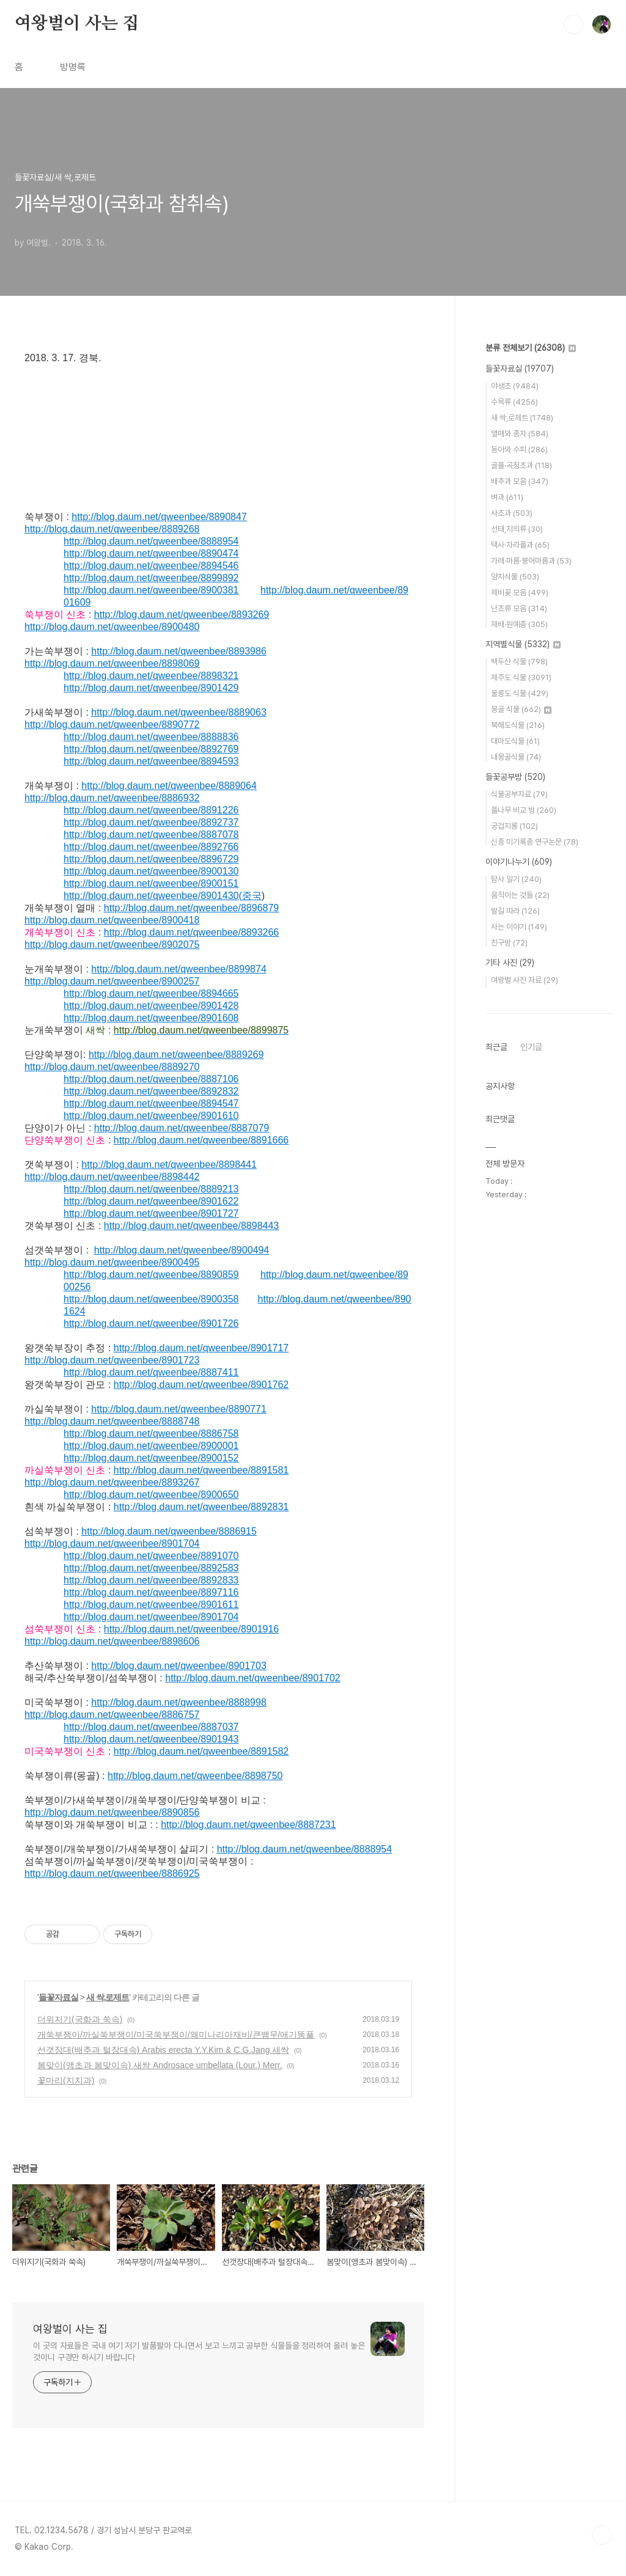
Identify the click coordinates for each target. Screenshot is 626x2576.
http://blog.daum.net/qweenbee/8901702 (252, 1678)
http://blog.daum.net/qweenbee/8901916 (191, 1629)
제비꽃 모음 (519, 592)
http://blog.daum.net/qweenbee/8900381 (151, 590)
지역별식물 (523, 644)
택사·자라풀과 (520, 544)
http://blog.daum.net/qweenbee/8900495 (111, 1262)
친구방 (509, 942)
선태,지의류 (517, 529)
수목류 (514, 401)
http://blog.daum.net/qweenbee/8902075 (111, 944)
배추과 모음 (519, 481)
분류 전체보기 (530, 348)
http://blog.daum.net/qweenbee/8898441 (168, 1164)
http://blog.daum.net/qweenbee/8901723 (111, 1360)
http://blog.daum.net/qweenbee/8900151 (151, 883)
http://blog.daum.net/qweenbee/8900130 (151, 871)
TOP (601, 2535)
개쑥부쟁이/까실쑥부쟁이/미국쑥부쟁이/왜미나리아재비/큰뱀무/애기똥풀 (175, 2034)
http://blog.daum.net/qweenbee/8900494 (181, 1250)
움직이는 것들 (520, 895)
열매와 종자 (519, 433)
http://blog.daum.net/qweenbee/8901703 (178, 1665)
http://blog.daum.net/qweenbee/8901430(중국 (163, 895)
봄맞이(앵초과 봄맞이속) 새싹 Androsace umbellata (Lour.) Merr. (159, 2065)
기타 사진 (509, 962)
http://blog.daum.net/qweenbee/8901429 (151, 688)
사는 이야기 (519, 926)
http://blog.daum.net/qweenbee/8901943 (151, 1739)
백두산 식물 (519, 661)
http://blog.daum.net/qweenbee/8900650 (151, 1494)
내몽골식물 (516, 756)
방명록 (73, 67)
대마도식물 (515, 741)
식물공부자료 (519, 794)
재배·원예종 (519, 624)
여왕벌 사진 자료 (524, 980)
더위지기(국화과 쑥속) (79, 2019)
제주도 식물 (521, 677)
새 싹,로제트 (108, 1997)
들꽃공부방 (515, 777)
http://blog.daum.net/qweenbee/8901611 (151, 1604)
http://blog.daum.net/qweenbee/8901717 (201, 1348)
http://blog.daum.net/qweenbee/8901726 (151, 1323)
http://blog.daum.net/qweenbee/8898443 (191, 1225)
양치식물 (515, 576)
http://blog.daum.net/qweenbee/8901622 (151, 1201)
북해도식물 (518, 725)
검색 (573, 24)
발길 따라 (515, 911)
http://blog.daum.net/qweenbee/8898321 (151, 675)
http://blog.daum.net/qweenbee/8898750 (195, 1776)
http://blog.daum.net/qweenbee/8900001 (151, 1445)
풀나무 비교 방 (523, 810)
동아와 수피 (519, 449)
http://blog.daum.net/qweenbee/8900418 (111, 920)
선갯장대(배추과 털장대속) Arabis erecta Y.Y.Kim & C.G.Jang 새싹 (163, 2050)
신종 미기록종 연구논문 (534, 841)
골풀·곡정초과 (521, 465)
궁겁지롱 (514, 826)
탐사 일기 (516, 879)
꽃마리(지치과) (65, 2080)
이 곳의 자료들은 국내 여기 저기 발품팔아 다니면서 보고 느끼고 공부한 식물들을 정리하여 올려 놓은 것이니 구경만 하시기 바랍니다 (199, 2351)
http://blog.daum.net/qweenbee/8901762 (201, 1384)
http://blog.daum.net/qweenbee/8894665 (151, 993)
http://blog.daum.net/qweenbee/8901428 (151, 1005)
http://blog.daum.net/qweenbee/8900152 (151, 1458)
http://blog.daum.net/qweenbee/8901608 (151, 1018)
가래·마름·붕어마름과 (531, 560)
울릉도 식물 (519, 693)
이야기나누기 (518, 862)
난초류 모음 (519, 608)
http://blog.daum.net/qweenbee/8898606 (111, 1641)
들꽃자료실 (58, 1997)
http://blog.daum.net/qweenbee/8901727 (151, 1213)
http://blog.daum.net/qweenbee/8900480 (111, 627)
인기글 (531, 1047)
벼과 (507, 497)
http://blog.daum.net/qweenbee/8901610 (151, 1115)
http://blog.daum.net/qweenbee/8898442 (111, 1177)
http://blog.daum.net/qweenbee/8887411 (151, 1372)
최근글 (496, 1047)
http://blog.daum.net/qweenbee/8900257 (111, 981)
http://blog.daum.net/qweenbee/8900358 (151, 1299)
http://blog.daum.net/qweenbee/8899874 (178, 969)
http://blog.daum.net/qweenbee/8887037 (151, 1727)
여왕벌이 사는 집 (77, 23)
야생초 (515, 386)
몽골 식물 (521, 709)
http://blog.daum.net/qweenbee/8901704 (111, 1543)
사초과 (511, 513)
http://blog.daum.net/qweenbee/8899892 (151, 578)
